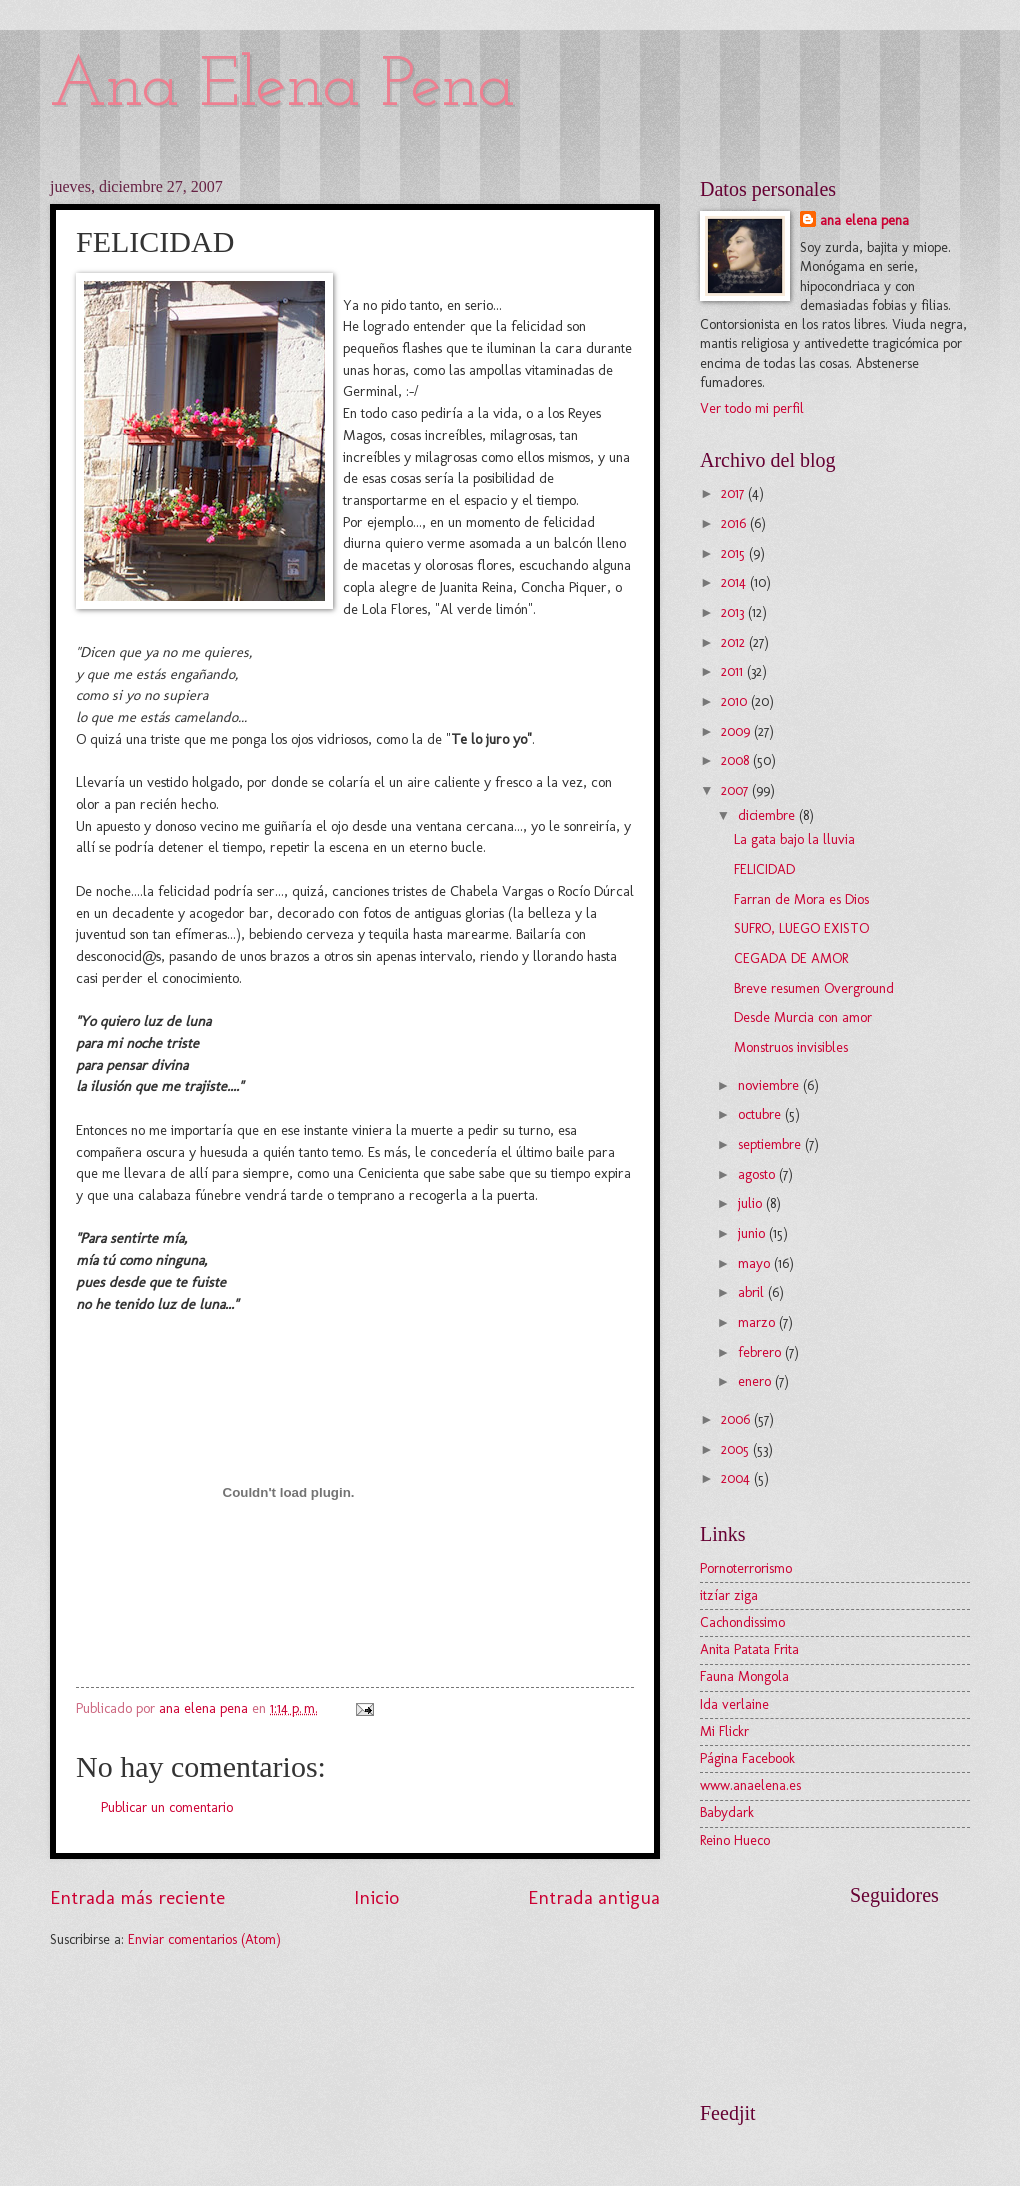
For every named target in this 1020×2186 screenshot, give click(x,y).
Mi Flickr (724, 1731)
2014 (735, 582)
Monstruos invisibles (791, 1047)
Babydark (727, 1812)
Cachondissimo (742, 1622)
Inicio (376, 1897)
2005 (737, 1449)
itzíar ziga (729, 1595)
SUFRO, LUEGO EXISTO (801, 928)
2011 (734, 671)
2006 (737, 1419)
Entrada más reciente (137, 1897)
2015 (735, 553)
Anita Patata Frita (749, 1649)
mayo (756, 1263)
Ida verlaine (734, 1704)
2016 (735, 523)
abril (753, 1292)
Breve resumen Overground (814, 988)
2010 (736, 701)
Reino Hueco (735, 1840)
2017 (734, 493)
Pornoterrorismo (746, 1568)
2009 (737, 731)
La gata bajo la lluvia (794, 839)
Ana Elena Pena (282, 87)
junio (753, 1233)
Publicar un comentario (167, 1807)
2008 (737, 760)
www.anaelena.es (750, 1785)
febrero (761, 1352)
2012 (735, 642)
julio (752, 1203)
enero (756, 1381)
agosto (758, 1174)
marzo (758, 1322)
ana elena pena (864, 220)
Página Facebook (747, 1758)
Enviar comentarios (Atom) (204, 1939)
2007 (736, 790)
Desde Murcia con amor (803, 1017)
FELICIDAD (764, 869)
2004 (737, 1478)
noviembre (770, 1085)
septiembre (771, 1144)
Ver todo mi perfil (752, 408)
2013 (734, 612)
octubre (761, 1114)
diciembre (768, 815)
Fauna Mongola (744, 1676)
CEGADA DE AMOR (791, 958)
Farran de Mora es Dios (801, 899)
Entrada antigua (594, 1897)
